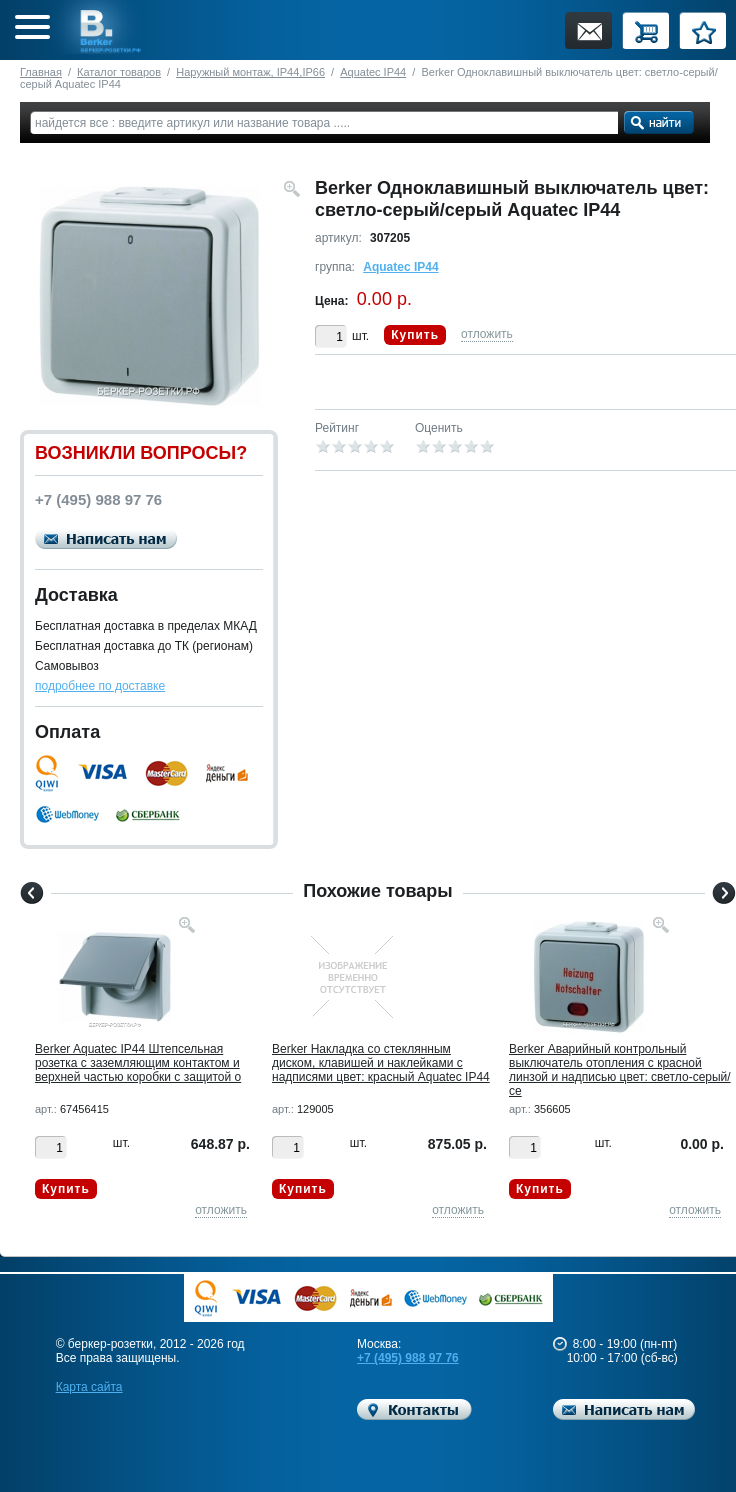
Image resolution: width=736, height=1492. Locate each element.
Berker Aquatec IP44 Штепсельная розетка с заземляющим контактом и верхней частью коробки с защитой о (138, 1063)
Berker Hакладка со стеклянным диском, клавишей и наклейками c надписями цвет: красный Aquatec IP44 (381, 1063)
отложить (487, 334)
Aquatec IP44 (373, 72)
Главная (41, 72)
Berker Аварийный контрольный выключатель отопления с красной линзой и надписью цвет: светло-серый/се (620, 1070)
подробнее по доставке (100, 686)
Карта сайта (89, 1387)
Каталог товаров (119, 72)
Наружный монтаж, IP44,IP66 (250, 72)
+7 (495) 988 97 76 (408, 1358)
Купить (415, 335)
